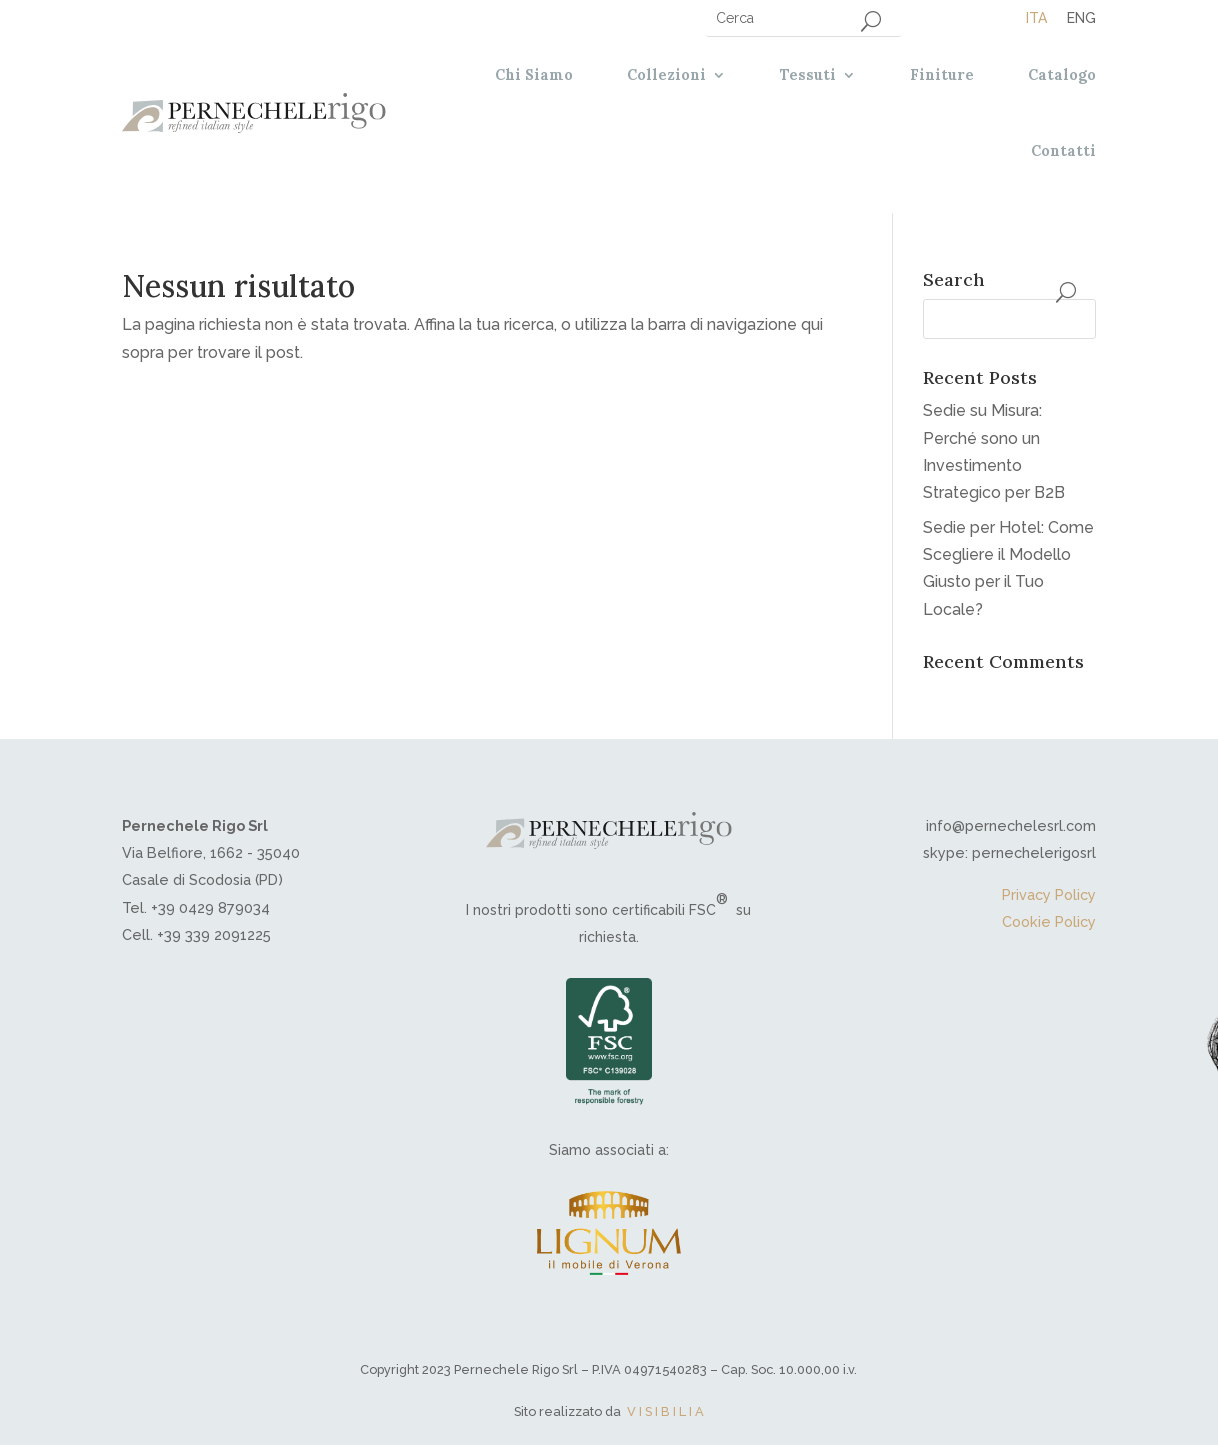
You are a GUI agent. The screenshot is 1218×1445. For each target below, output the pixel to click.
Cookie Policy (1049, 921)
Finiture (942, 75)
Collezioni (666, 75)
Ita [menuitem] (1036, 18)
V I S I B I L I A (665, 1411)
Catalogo (1062, 75)
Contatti (1063, 151)
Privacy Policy (1049, 894)
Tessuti (808, 75)
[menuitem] (1036, 17)
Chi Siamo (534, 75)
